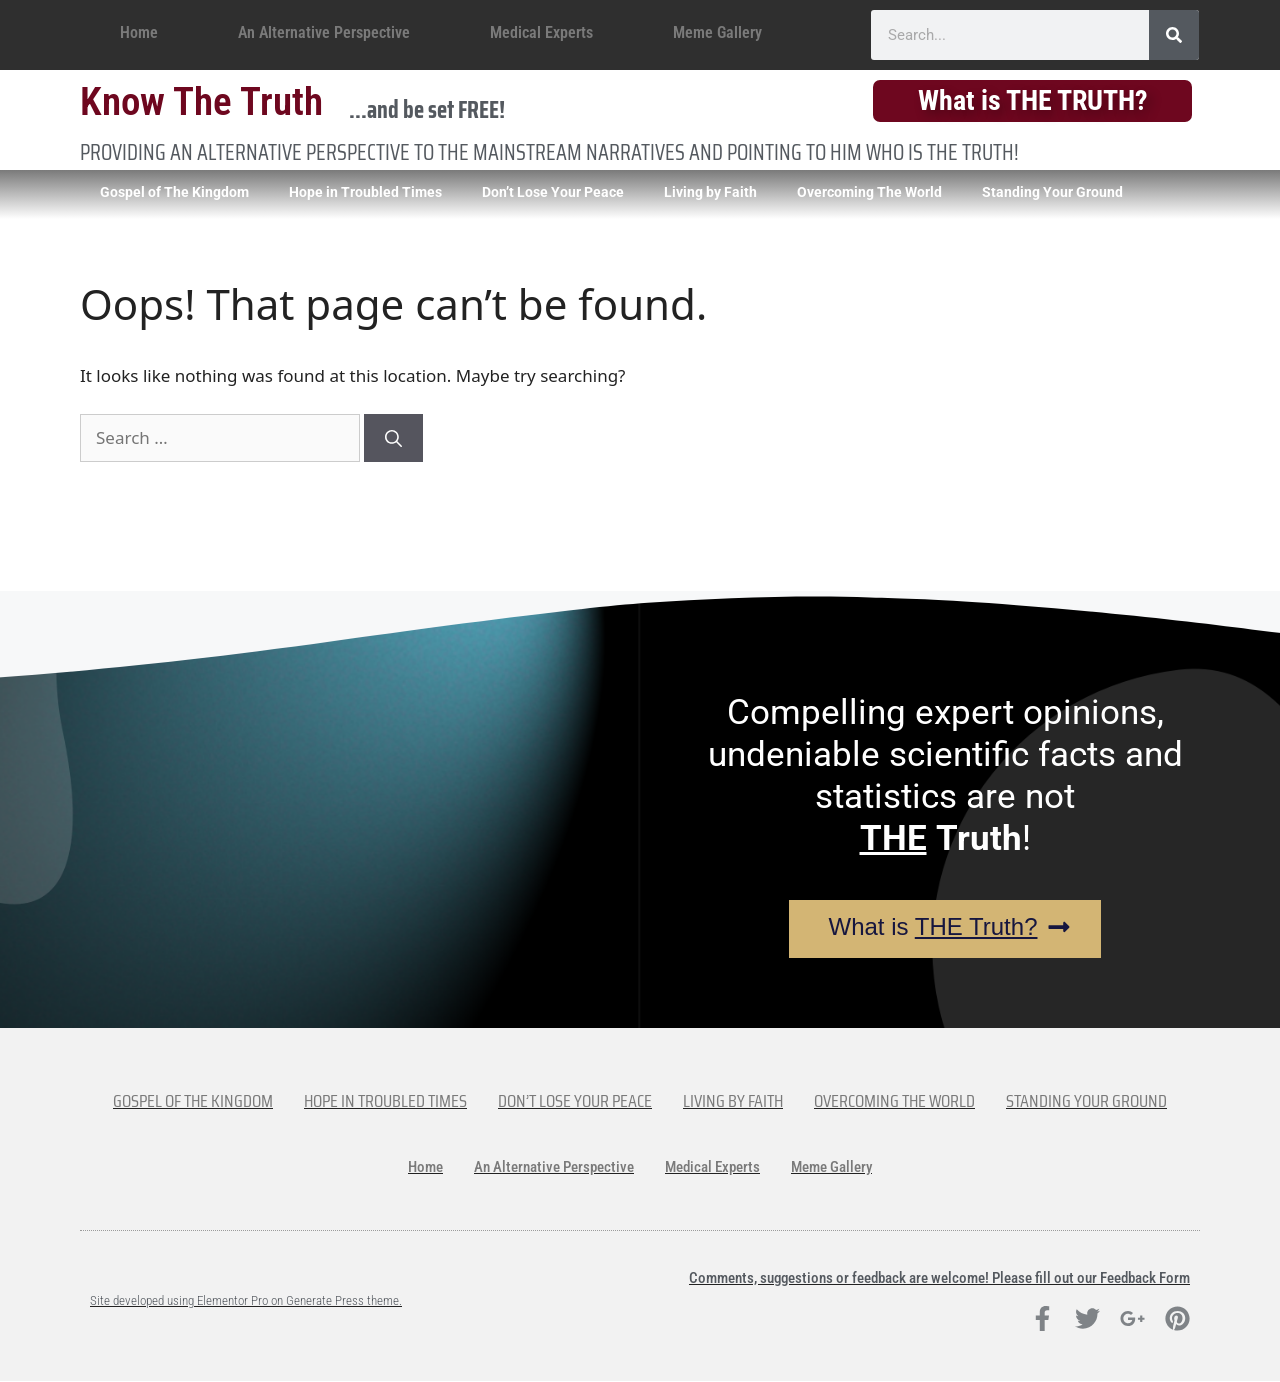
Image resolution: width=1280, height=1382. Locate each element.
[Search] (1174, 35)
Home (139, 32)
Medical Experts (541, 32)
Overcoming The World (869, 192)
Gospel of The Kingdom (174, 192)
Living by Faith (710, 192)
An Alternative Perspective (324, 32)
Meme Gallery (717, 32)
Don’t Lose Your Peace (553, 192)
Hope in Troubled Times (365, 192)
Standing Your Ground (1052, 192)
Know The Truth (201, 102)
